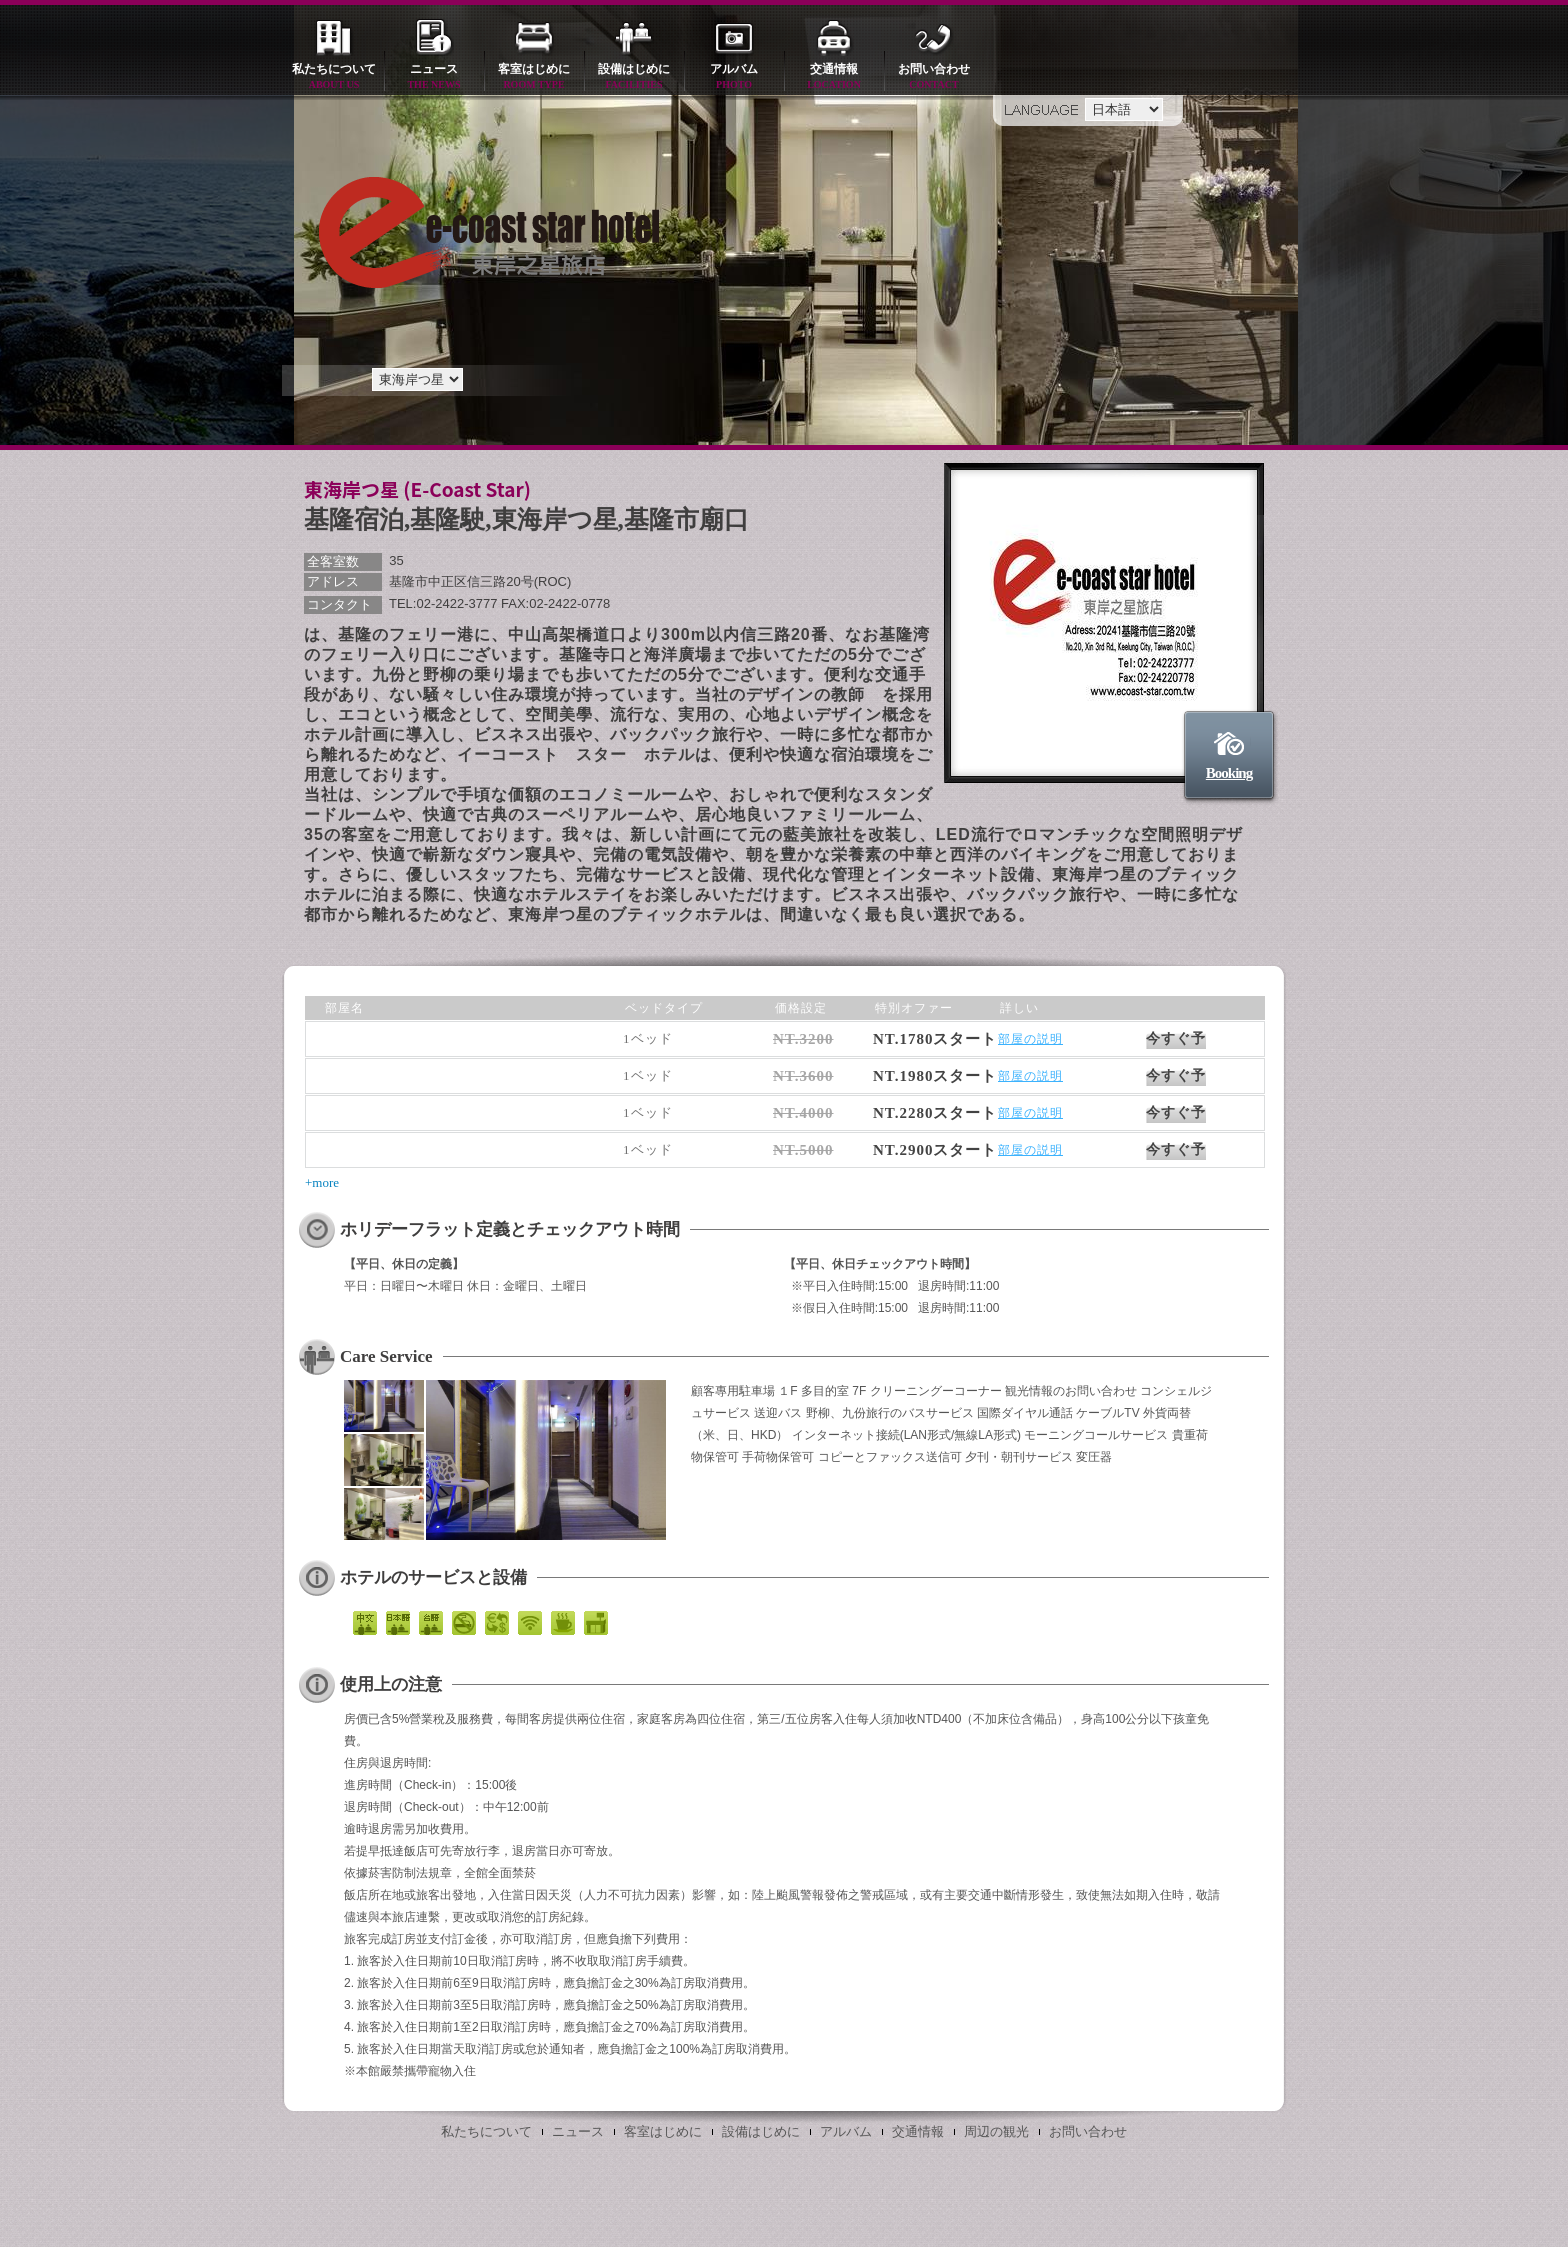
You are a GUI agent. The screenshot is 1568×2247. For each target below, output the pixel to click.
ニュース (434, 77)
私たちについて (334, 77)
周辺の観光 (996, 2131)
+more (322, 1182)
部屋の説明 (1030, 1039)
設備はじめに (634, 77)
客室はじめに (534, 77)
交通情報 (834, 77)
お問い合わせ (934, 77)
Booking (1229, 773)
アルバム (734, 77)
